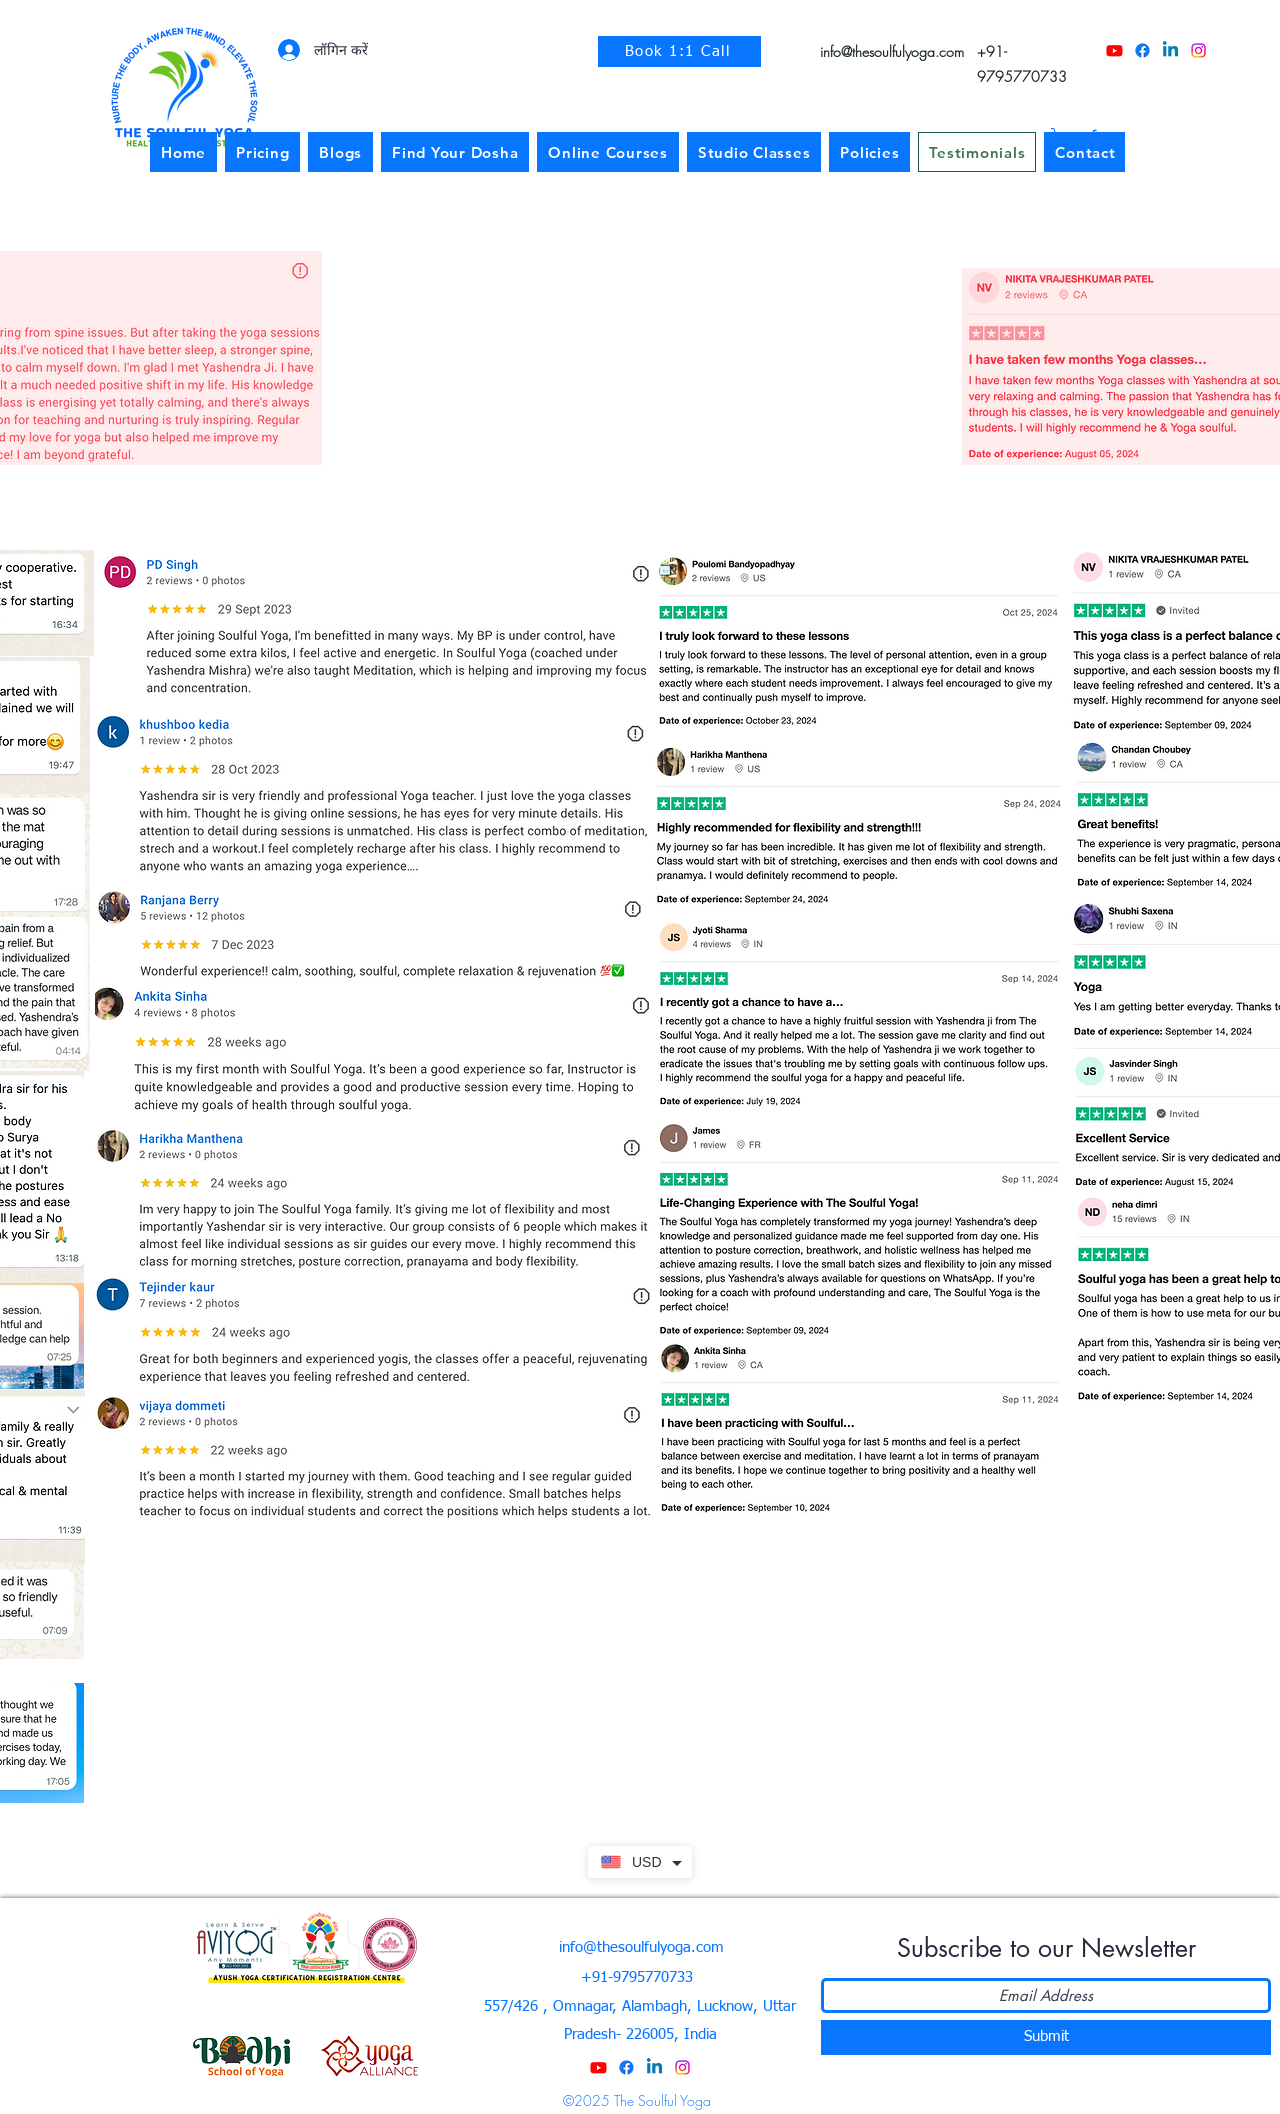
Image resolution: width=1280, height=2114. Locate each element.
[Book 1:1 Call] (679, 51)
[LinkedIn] (1170, 50)
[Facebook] (1142, 50)
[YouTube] (1114, 50)
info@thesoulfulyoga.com (892, 51)
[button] (869, 152)
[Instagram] (1198, 50)
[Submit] (1046, 2037)
